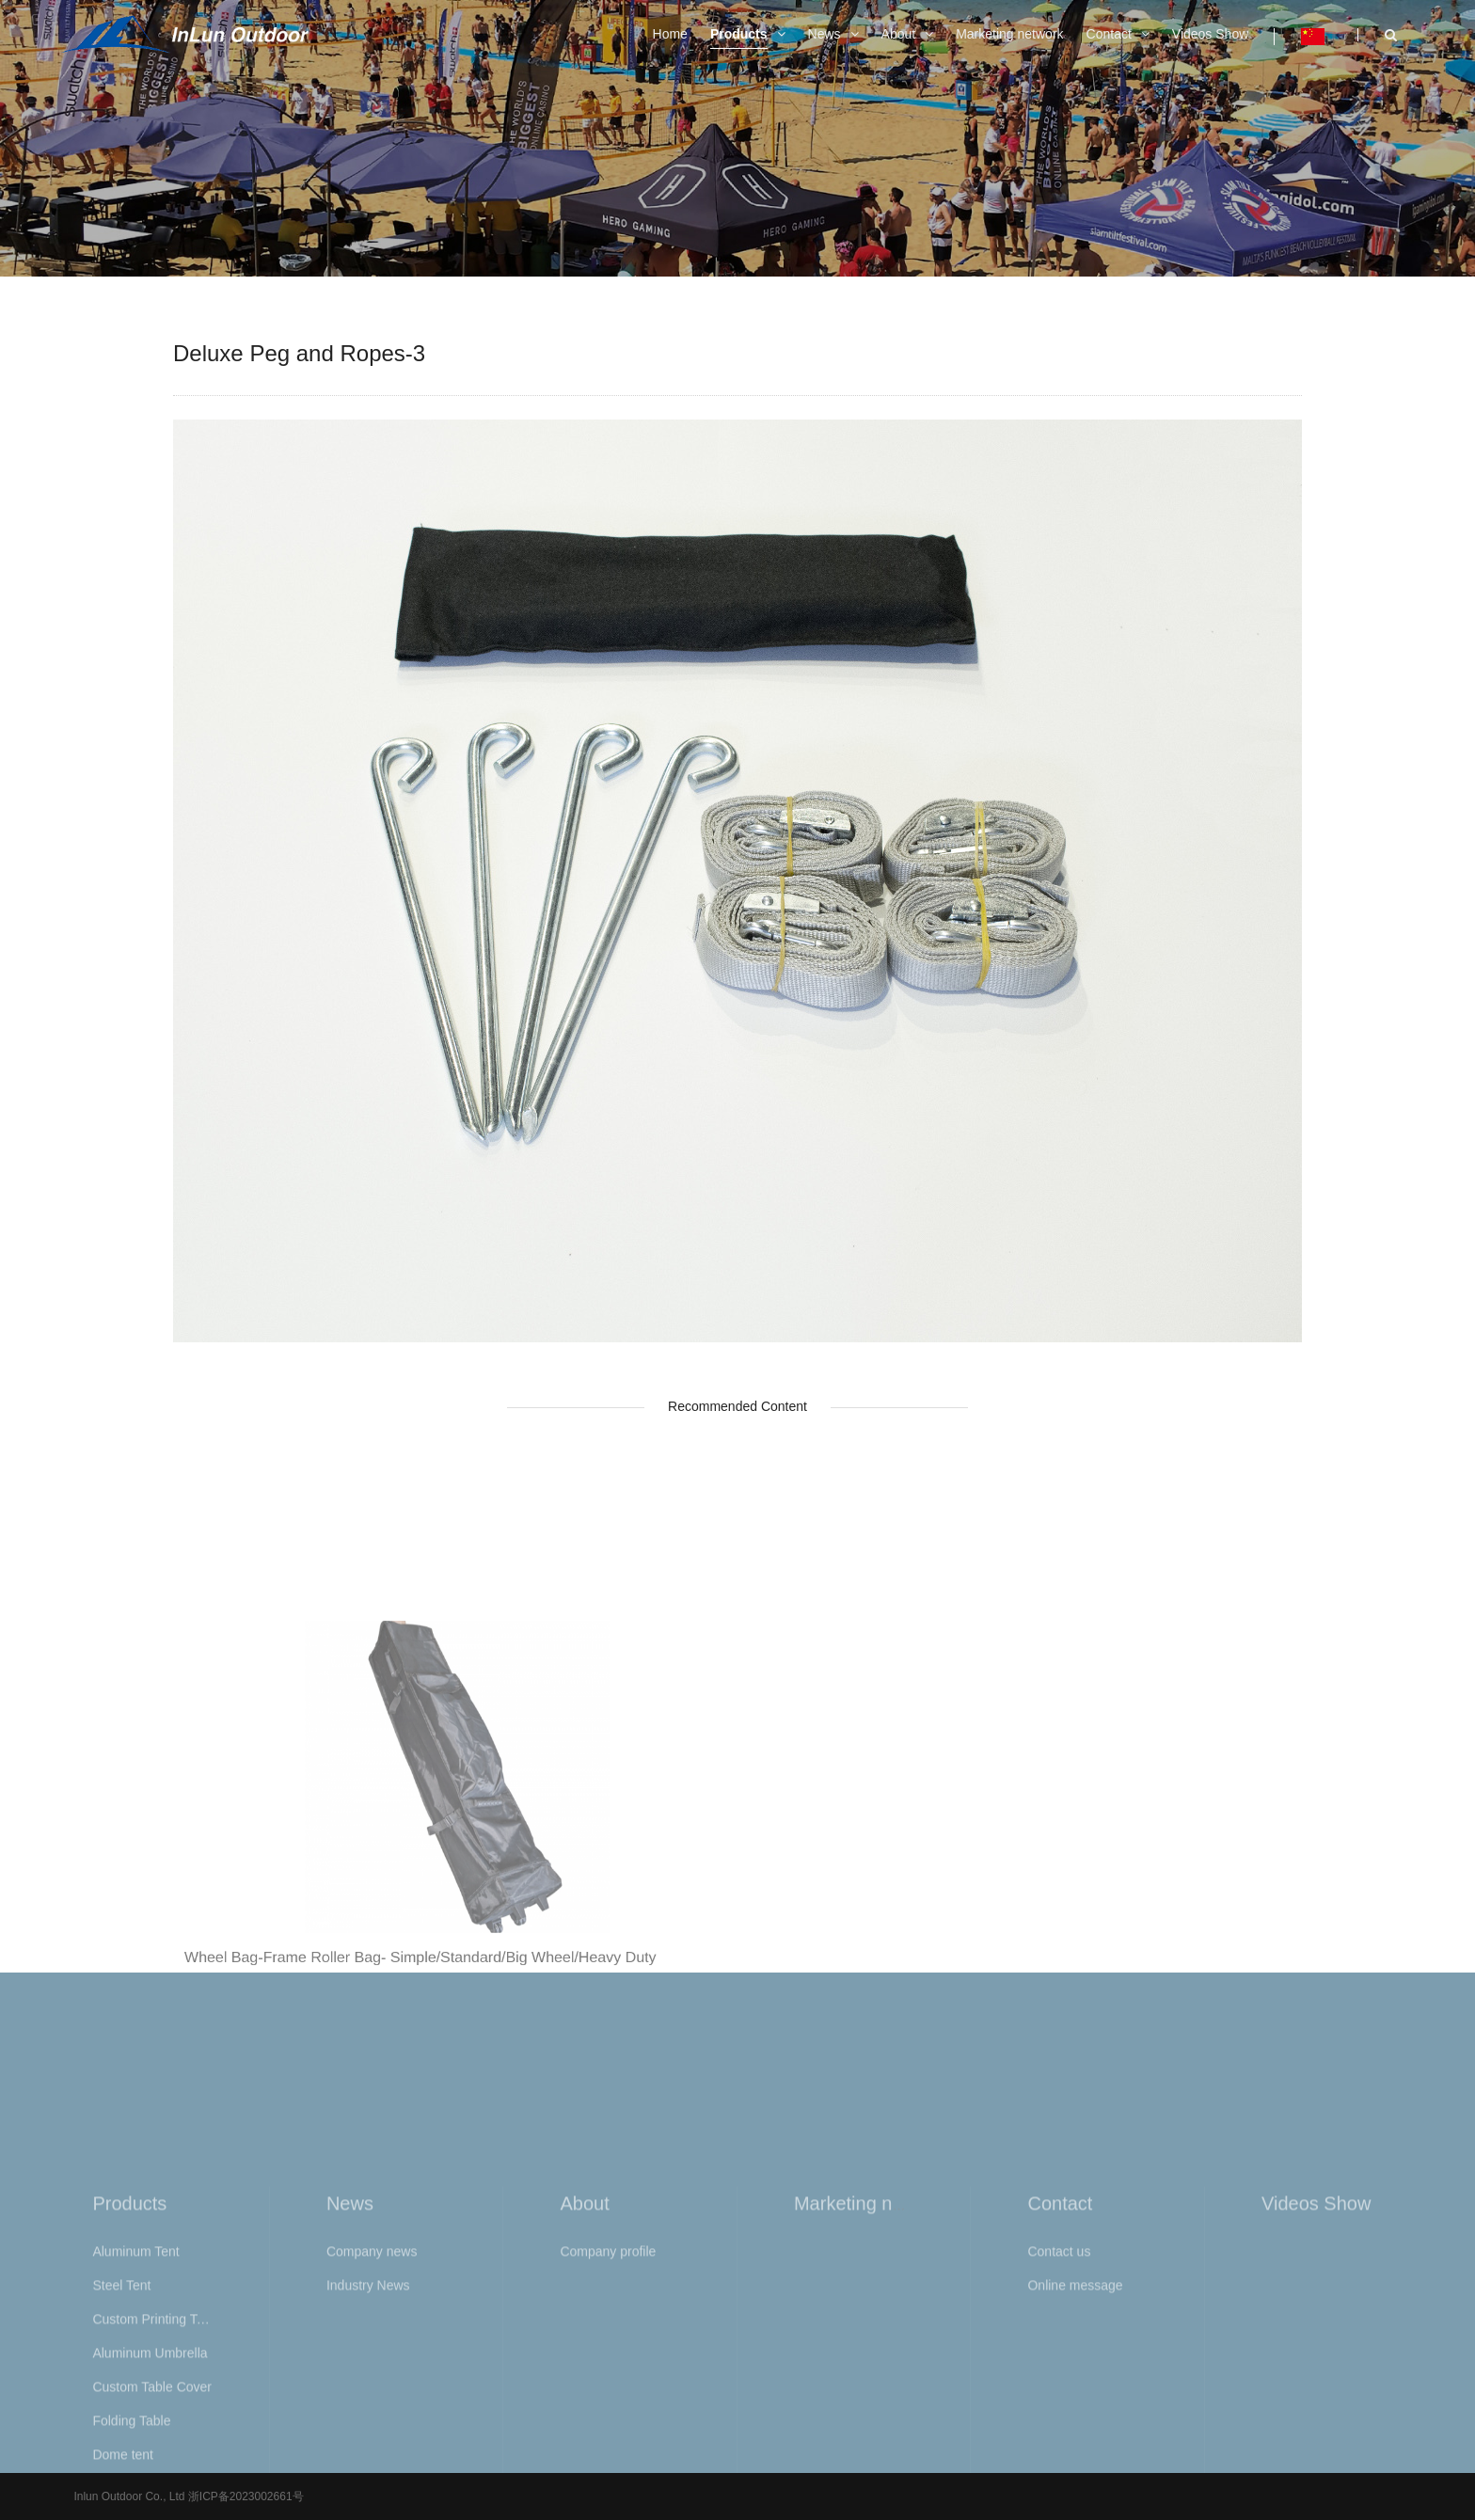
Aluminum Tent (135, 2439)
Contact (1059, 2391)
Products (129, 2391)
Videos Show (1316, 2391)
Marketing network (870, 2391)
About (584, 2391)
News (349, 2391)
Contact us (1058, 2439)
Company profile (608, 2439)
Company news (372, 2439)
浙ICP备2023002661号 (243, 2496)
